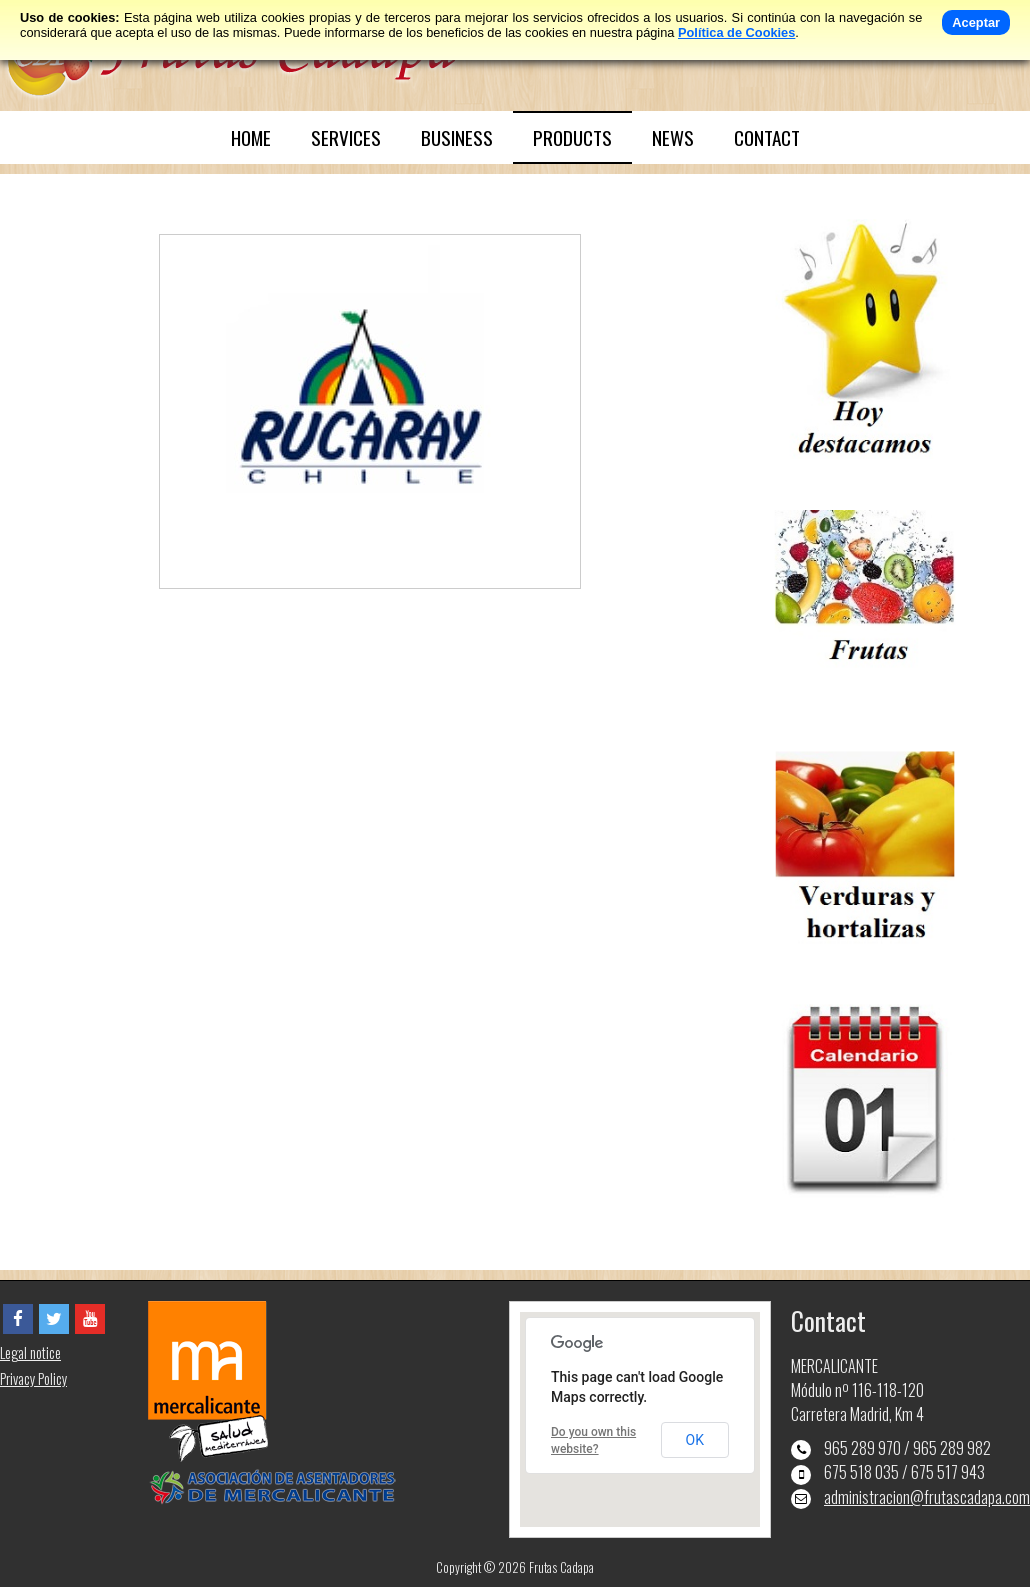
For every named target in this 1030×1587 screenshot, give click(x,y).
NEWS (673, 137)
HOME (251, 137)
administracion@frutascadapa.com (927, 1497)
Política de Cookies (736, 32)
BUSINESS (457, 137)
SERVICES (346, 137)
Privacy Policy (33, 1378)
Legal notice (30, 1352)
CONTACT (767, 137)
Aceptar (976, 22)
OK (695, 1440)
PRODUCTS (572, 137)
